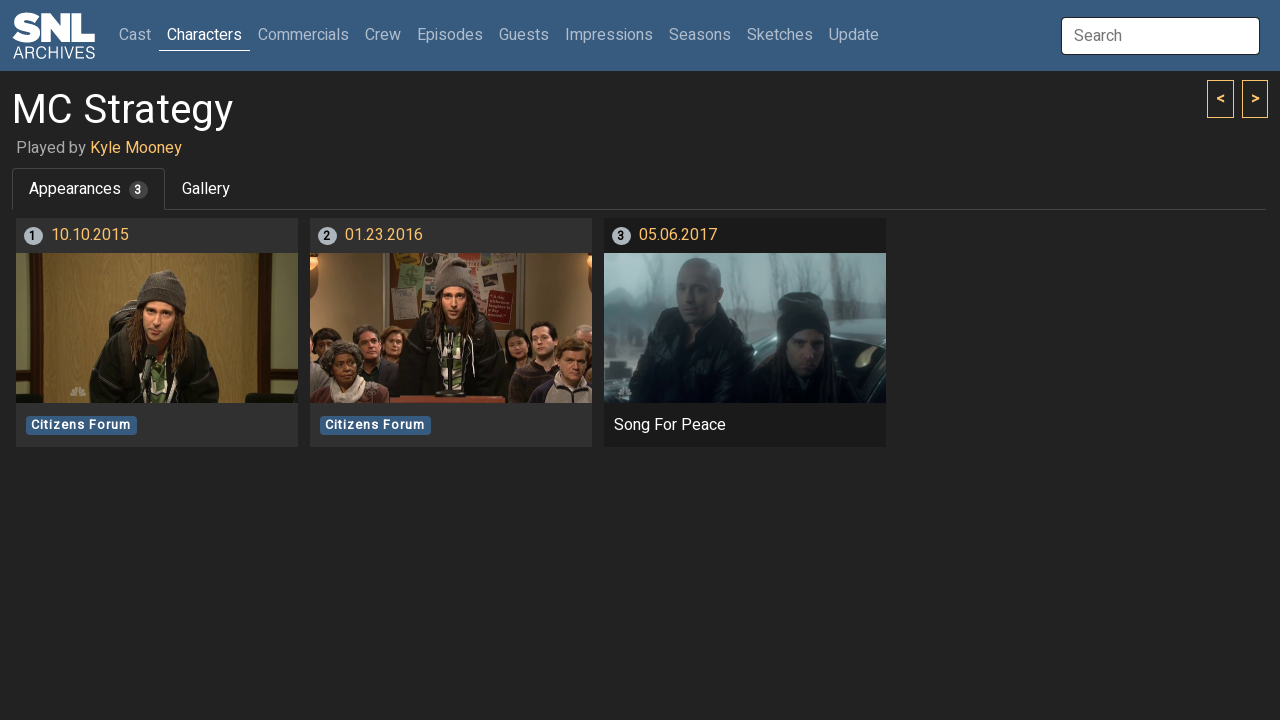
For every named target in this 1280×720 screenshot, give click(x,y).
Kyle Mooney (136, 148)
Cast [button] (139, 34)
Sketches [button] (780, 35)
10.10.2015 (90, 235)
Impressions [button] (609, 35)
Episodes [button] (450, 35)
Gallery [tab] (206, 189)
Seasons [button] (700, 35)
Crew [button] (383, 35)
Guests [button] (524, 35)
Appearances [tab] (88, 189)
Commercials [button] (303, 35)
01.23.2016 (384, 235)
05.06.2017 (678, 235)
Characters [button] (204, 35)
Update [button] (854, 35)
